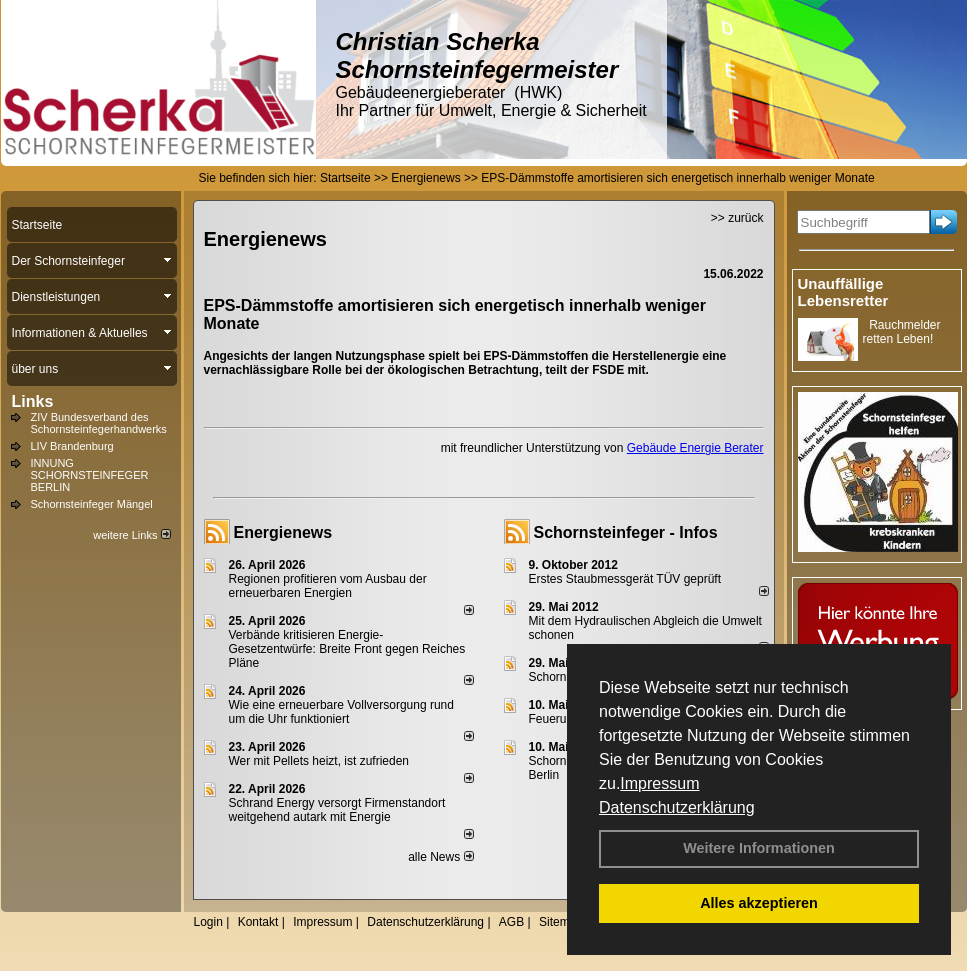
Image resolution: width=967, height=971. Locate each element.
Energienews (283, 532)
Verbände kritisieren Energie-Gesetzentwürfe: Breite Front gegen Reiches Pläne (347, 649)
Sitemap (561, 922)
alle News (440, 857)
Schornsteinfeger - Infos (626, 532)
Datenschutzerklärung (677, 807)
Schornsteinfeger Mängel (92, 504)
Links (33, 401)
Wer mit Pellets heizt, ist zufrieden (319, 761)
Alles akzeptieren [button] (759, 903)
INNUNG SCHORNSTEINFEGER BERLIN (90, 475)
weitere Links (131, 535)
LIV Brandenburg (72, 446)
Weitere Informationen (759, 848)
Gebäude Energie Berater (695, 448)
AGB (511, 922)
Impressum (659, 783)
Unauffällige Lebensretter (843, 292)
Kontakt (258, 922)
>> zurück (737, 218)
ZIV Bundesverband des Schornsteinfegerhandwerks (99, 423)
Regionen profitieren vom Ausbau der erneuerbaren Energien (328, 586)
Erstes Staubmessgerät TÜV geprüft (625, 579)
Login (208, 922)
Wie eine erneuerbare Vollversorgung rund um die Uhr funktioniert (341, 712)
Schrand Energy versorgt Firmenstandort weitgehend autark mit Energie (337, 810)
